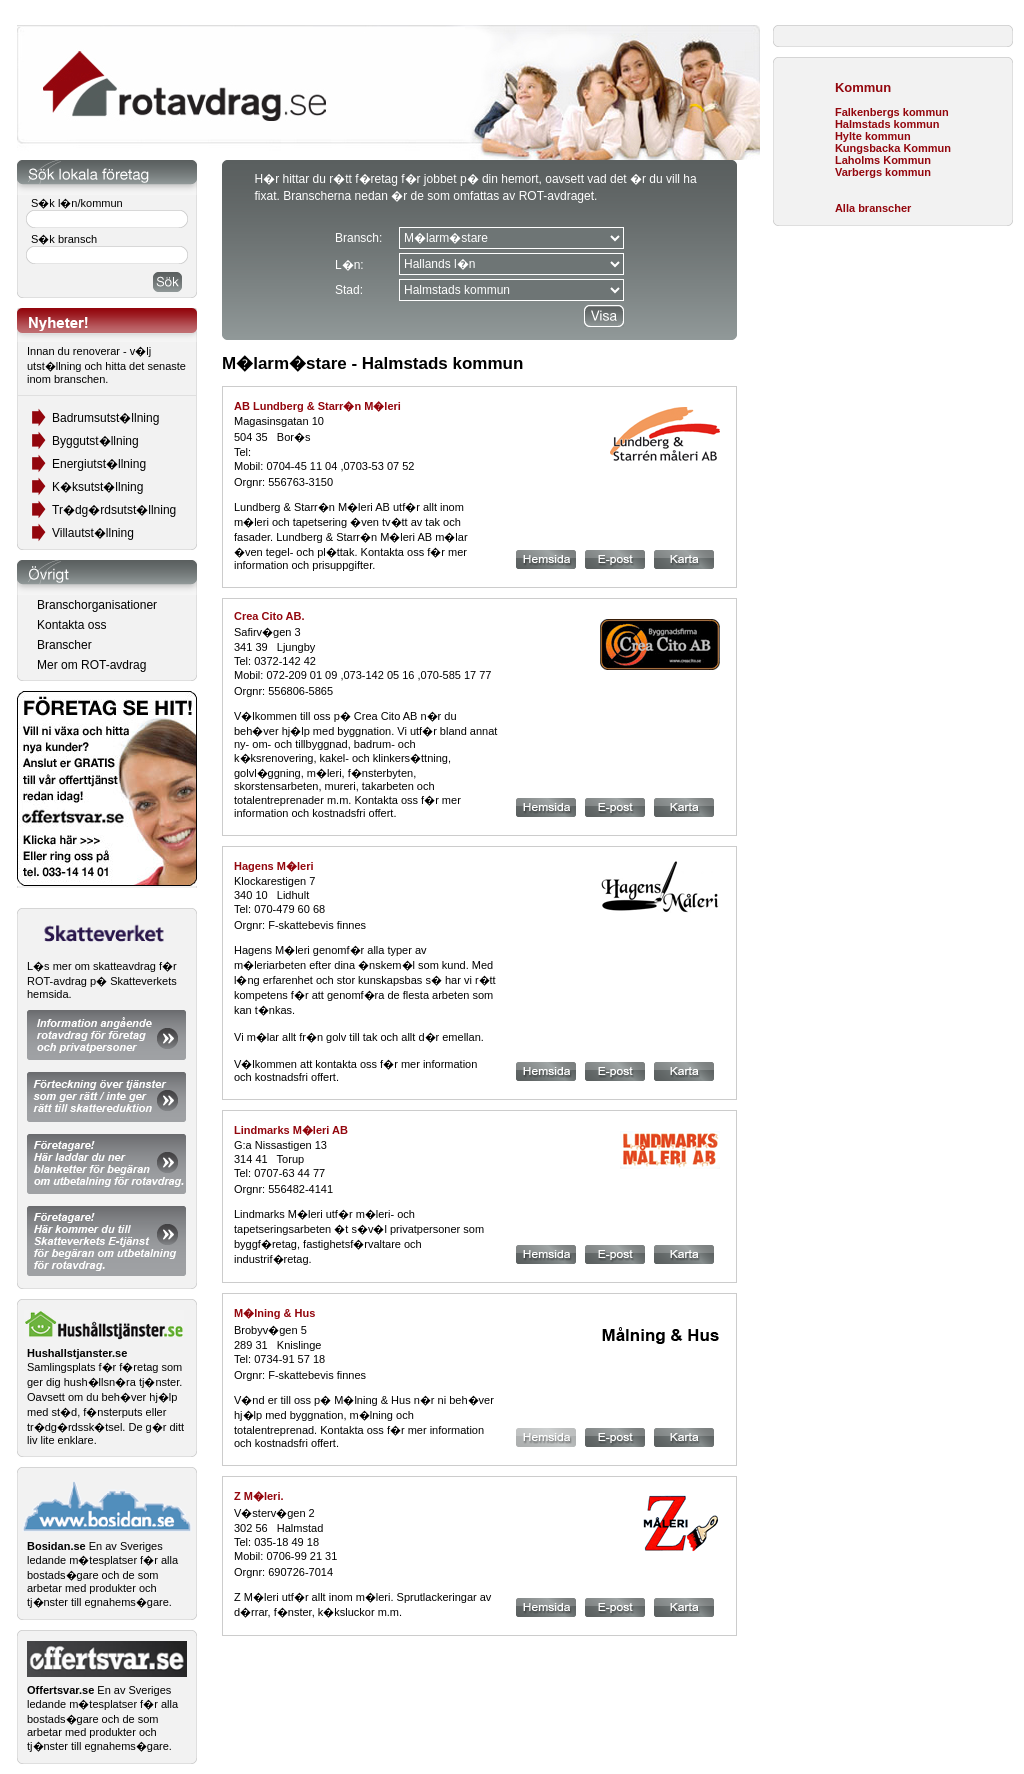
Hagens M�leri (273, 866)
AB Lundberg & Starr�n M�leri (317, 406)
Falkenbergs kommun (892, 112)
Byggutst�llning (95, 441)
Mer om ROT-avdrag (91, 665)
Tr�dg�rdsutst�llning (114, 510)
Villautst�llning (93, 533)
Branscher (64, 645)
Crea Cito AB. (269, 616)
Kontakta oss (71, 625)
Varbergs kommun (883, 172)
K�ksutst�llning (97, 487)
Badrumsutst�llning (105, 418)
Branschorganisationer (97, 605)
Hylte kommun (873, 136)
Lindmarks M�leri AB (291, 1130)
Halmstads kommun (887, 124)
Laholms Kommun (883, 160)
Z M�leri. (259, 1496)
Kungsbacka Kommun (893, 148)
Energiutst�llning (99, 464)
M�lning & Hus (274, 1313)
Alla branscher (873, 208)
